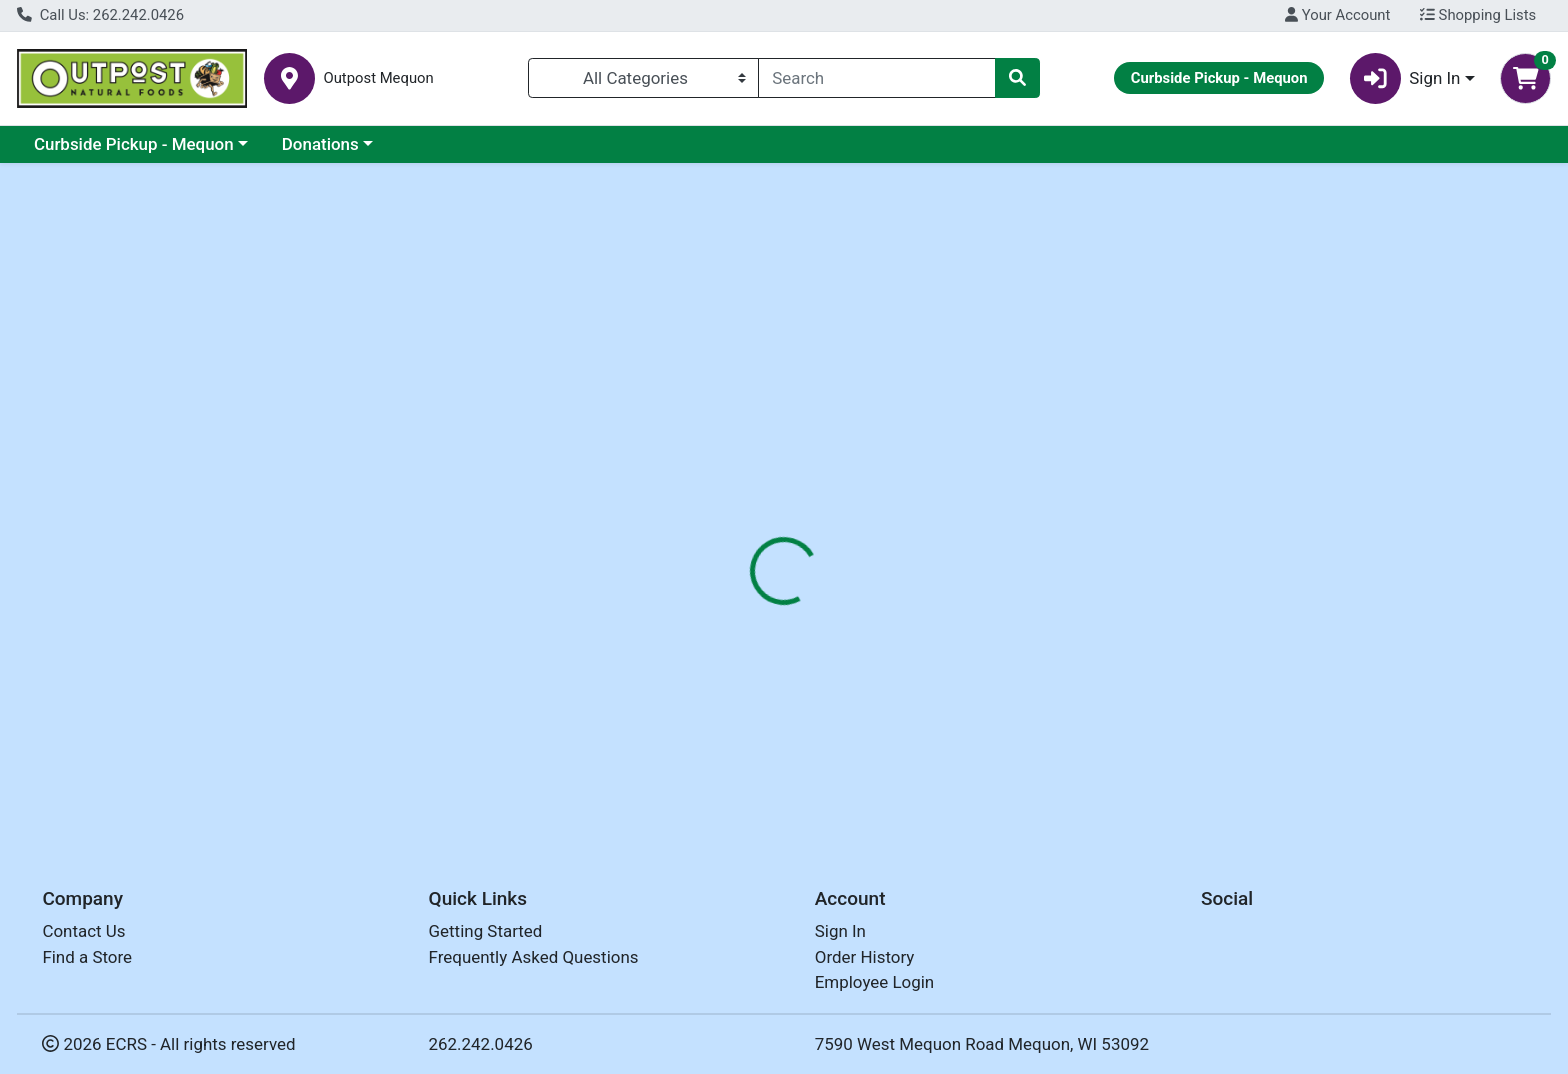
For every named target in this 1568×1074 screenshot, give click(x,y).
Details (709, 435)
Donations (320, 144)
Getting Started (486, 932)
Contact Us (83, 932)
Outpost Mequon (378, 78)
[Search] (877, 78)
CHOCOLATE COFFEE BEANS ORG (806, 752)
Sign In (840, 932)
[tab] (709, 434)
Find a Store (87, 957)
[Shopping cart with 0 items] (1525, 78)
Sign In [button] (1405, 78)
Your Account (1337, 15)
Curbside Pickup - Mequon (134, 144)
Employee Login (874, 983)
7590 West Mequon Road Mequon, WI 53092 (982, 1044)
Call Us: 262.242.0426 (100, 15)
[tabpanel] (1110, 556)
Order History (865, 957)
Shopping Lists (1478, 15)
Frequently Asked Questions (534, 957)
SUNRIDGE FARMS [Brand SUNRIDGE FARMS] (929, 560)
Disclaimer (898, 435)
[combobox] (877, 78)
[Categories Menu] (643, 78)
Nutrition (797, 435)
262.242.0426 (481, 1044)
